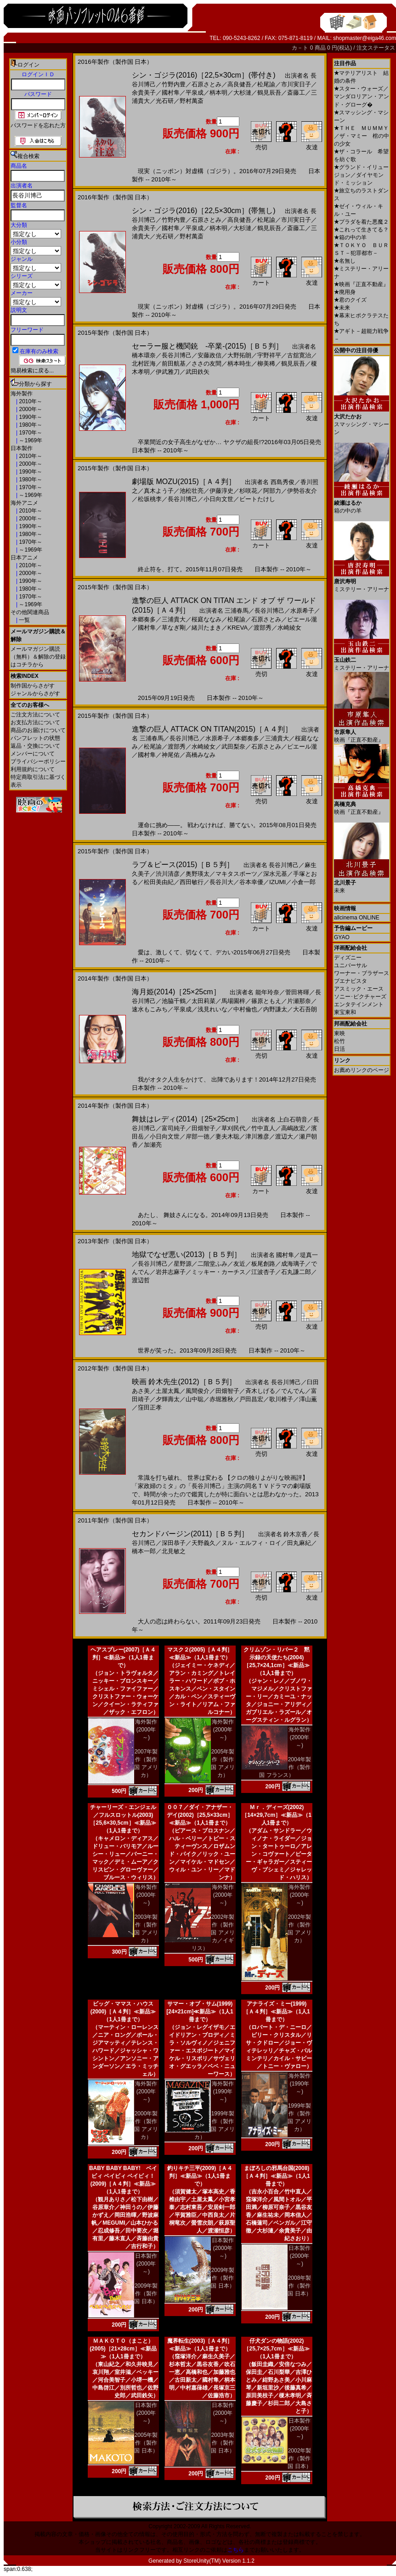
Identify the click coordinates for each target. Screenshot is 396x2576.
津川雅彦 (257, 1136)
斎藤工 (296, 92)
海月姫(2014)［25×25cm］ (176, 992)
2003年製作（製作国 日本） (222, 2443)
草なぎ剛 (174, 627)
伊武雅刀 (168, 371)
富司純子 (174, 1128)
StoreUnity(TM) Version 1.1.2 (219, 2561)
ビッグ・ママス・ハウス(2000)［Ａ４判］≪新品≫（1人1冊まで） (123, 2012)
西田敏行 (192, 882)
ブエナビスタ (350, 981)
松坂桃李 (150, 499)
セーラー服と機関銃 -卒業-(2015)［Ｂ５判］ (207, 346)
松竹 (339, 1041)
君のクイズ (350, 300)
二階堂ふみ (212, 1263)
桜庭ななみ (206, 619)
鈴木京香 (295, 1534)
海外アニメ (24, 503)
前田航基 (174, 363)
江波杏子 (263, 1271)
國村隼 (171, 92)
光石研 (165, 100)
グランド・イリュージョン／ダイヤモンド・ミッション (361, 175)
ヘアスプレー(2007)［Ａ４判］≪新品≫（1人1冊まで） (123, 1657)
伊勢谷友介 (302, 490)
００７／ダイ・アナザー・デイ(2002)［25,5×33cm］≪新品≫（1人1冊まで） (200, 1815)
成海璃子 (293, 1263)
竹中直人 (263, 1128)
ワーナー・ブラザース (361, 973)
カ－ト (301, 48)
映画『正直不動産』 (361, 284)
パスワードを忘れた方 (38, 125)
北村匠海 (144, 363)
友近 (239, 1263)
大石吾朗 (305, 1009)
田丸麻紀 (299, 1542)
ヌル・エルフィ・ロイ (251, 1542)
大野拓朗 (239, 355)
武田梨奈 (233, 746)
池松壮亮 (192, 490)
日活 (339, 1049)
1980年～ (29, 425)
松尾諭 (266, 84)
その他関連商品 (30, 612)
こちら (235, 2550)
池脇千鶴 (174, 1001)
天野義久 (203, 1542)
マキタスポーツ (236, 873)
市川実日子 (296, 84)
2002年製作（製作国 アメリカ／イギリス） (213, 1932)
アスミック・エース (359, 989)
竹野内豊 (174, 84)
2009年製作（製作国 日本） (146, 2294)
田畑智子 (203, 1128)
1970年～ (29, 432)
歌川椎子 (281, 1399)
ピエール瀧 (302, 619)
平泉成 (195, 92)
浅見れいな (212, 1009)
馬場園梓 (233, 1001)
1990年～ (29, 417)
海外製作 (22, 393)
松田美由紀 (159, 882)
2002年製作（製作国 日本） (299, 2458)
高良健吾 (239, 84)
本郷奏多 (144, 619)
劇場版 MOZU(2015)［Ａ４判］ (184, 481)
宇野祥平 (269, 355)
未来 (342, 307)
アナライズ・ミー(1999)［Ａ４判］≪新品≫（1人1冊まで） (276, 2012)
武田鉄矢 (197, 371)
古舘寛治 (299, 355)
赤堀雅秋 (221, 1399)
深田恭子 (174, 1542)
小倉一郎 (304, 882)
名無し (345, 261)
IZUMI (277, 882)
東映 (339, 1033)
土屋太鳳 (168, 1390)
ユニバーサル (350, 965)
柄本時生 (239, 363)
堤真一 (309, 1254)
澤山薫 (308, 1399)
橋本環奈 (144, 355)
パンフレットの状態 (35, 738)
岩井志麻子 (171, 1271)
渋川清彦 (168, 873)
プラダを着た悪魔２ (361, 222)
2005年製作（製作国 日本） (146, 2443)
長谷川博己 (177, 355)
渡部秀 (263, 627)
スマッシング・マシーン (361, 420)
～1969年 (29, 440)
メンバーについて (33, 753)
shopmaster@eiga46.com (364, 38)
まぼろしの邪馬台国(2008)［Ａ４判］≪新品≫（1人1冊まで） (276, 2176)
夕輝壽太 (168, 1399)
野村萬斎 (192, 100)
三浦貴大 (174, 619)
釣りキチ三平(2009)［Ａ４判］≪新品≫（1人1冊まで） (200, 2176)
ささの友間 (206, 363)
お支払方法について (35, 722)
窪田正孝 (150, 1407)
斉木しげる (260, 1390)
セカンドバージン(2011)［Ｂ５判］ (190, 1534)
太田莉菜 (203, 1001)
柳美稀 (266, 363)
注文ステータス (375, 48)
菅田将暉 (297, 992)
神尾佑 (171, 754)
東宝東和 (345, 1012)
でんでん (293, 1390)
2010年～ (29, 401)
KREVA (237, 627)
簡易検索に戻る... (32, 370)
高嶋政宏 (293, 1128)
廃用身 (345, 292)
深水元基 (275, 873)
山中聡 (195, 1399)
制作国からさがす (33, 685)
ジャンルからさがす (35, 693)
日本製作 (22, 448)
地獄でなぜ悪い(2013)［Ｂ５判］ (186, 1254)
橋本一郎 (144, 1551)
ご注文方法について (35, 714)
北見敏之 (174, 1551)
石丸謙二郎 (296, 1271)
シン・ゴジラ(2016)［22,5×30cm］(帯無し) (204, 210)
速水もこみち (150, 1009)
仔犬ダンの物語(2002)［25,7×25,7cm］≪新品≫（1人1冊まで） (276, 2349)
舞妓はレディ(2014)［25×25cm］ (187, 1119)
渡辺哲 (141, 1280)
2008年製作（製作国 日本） (299, 2286)
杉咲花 (248, 490)
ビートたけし (257, 499)
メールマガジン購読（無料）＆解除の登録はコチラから (38, 657)
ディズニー (348, 957)
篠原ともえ (266, 1001)
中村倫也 (245, 1009)
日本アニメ (24, 557)
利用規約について (33, 769)
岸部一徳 (197, 1136)
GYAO (342, 937)
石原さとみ (206, 84)
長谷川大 (221, 882)
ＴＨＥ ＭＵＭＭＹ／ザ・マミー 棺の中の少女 (361, 136)
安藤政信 (209, 355)
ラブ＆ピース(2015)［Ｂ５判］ (183, 864)
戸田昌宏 (251, 1399)
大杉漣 (242, 92)
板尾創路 (263, 1263)
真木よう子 (159, 490)
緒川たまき (206, 627)
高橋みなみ (200, 754)
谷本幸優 (251, 882)
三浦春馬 (237, 610)
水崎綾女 (289, 627)
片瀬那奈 (299, 1001)
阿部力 (272, 490)
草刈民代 (233, 1128)
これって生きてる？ (361, 229)
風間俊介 (197, 1390)
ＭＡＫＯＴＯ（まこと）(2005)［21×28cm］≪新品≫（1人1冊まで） (123, 2349)
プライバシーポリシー (38, 761)
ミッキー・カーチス (218, 1271)
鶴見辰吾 (269, 92)
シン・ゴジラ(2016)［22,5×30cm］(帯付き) (204, 75)
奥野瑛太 (197, 873)
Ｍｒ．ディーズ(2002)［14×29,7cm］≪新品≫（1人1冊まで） (276, 1815)
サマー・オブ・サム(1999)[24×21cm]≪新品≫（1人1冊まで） (199, 2012)
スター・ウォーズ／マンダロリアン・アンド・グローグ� (361, 96)
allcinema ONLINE (356, 917)
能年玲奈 (267, 992)
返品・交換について (35, 746)
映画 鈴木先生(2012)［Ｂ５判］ (184, 1382)
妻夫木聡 (227, 1136)
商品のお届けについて (38, 730)
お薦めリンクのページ (361, 1070)
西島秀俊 (282, 482)
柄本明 (218, 92)
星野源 (183, 1263)
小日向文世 (218, 499)
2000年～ (29, 409)
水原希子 (302, 610)
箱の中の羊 (350, 237)
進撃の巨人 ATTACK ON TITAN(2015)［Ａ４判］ (212, 729)
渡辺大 (284, 1136)
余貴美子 (144, 92)
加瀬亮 (153, 1144)
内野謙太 (275, 1009)
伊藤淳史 (221, 490)
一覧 (23, 620)
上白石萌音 (292, 1119)
